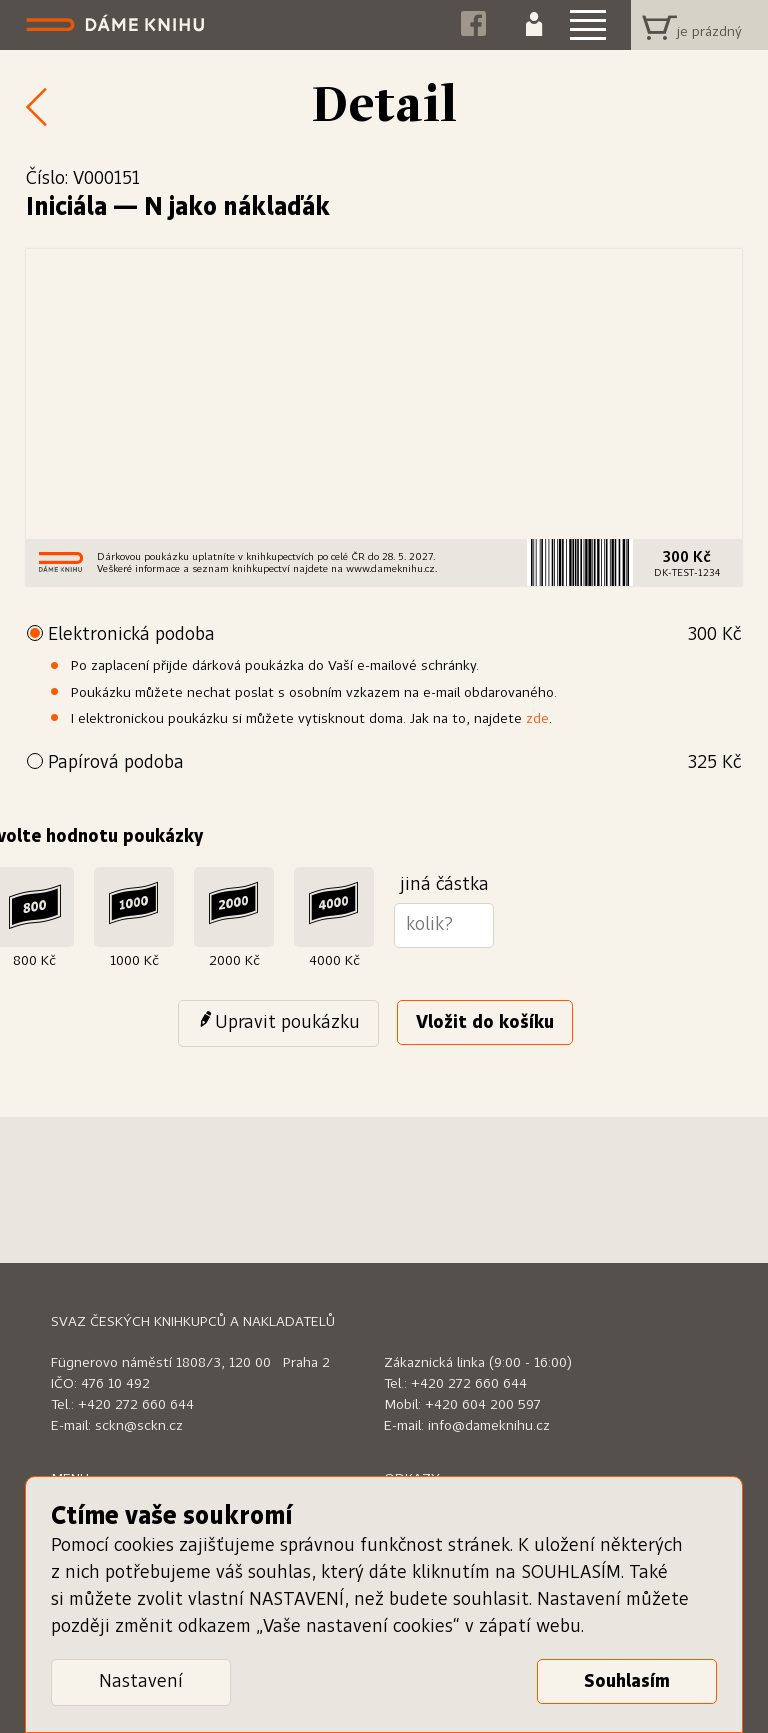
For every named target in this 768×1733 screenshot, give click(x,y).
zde (537, 719)
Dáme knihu (117, 25)
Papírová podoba (394, 763)
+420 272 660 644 (136, 1405)
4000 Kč (334, 961)
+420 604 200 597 (483, 1405)
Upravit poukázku (287, 1023)
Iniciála (66, 208)
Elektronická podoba (394, 635)
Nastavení (141, 1682)
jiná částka (444, 885)
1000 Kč (134, 961)
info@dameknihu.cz (489, 1426)
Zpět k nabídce (30, 106)
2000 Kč (234, 961)
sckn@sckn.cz (139, 1426)
